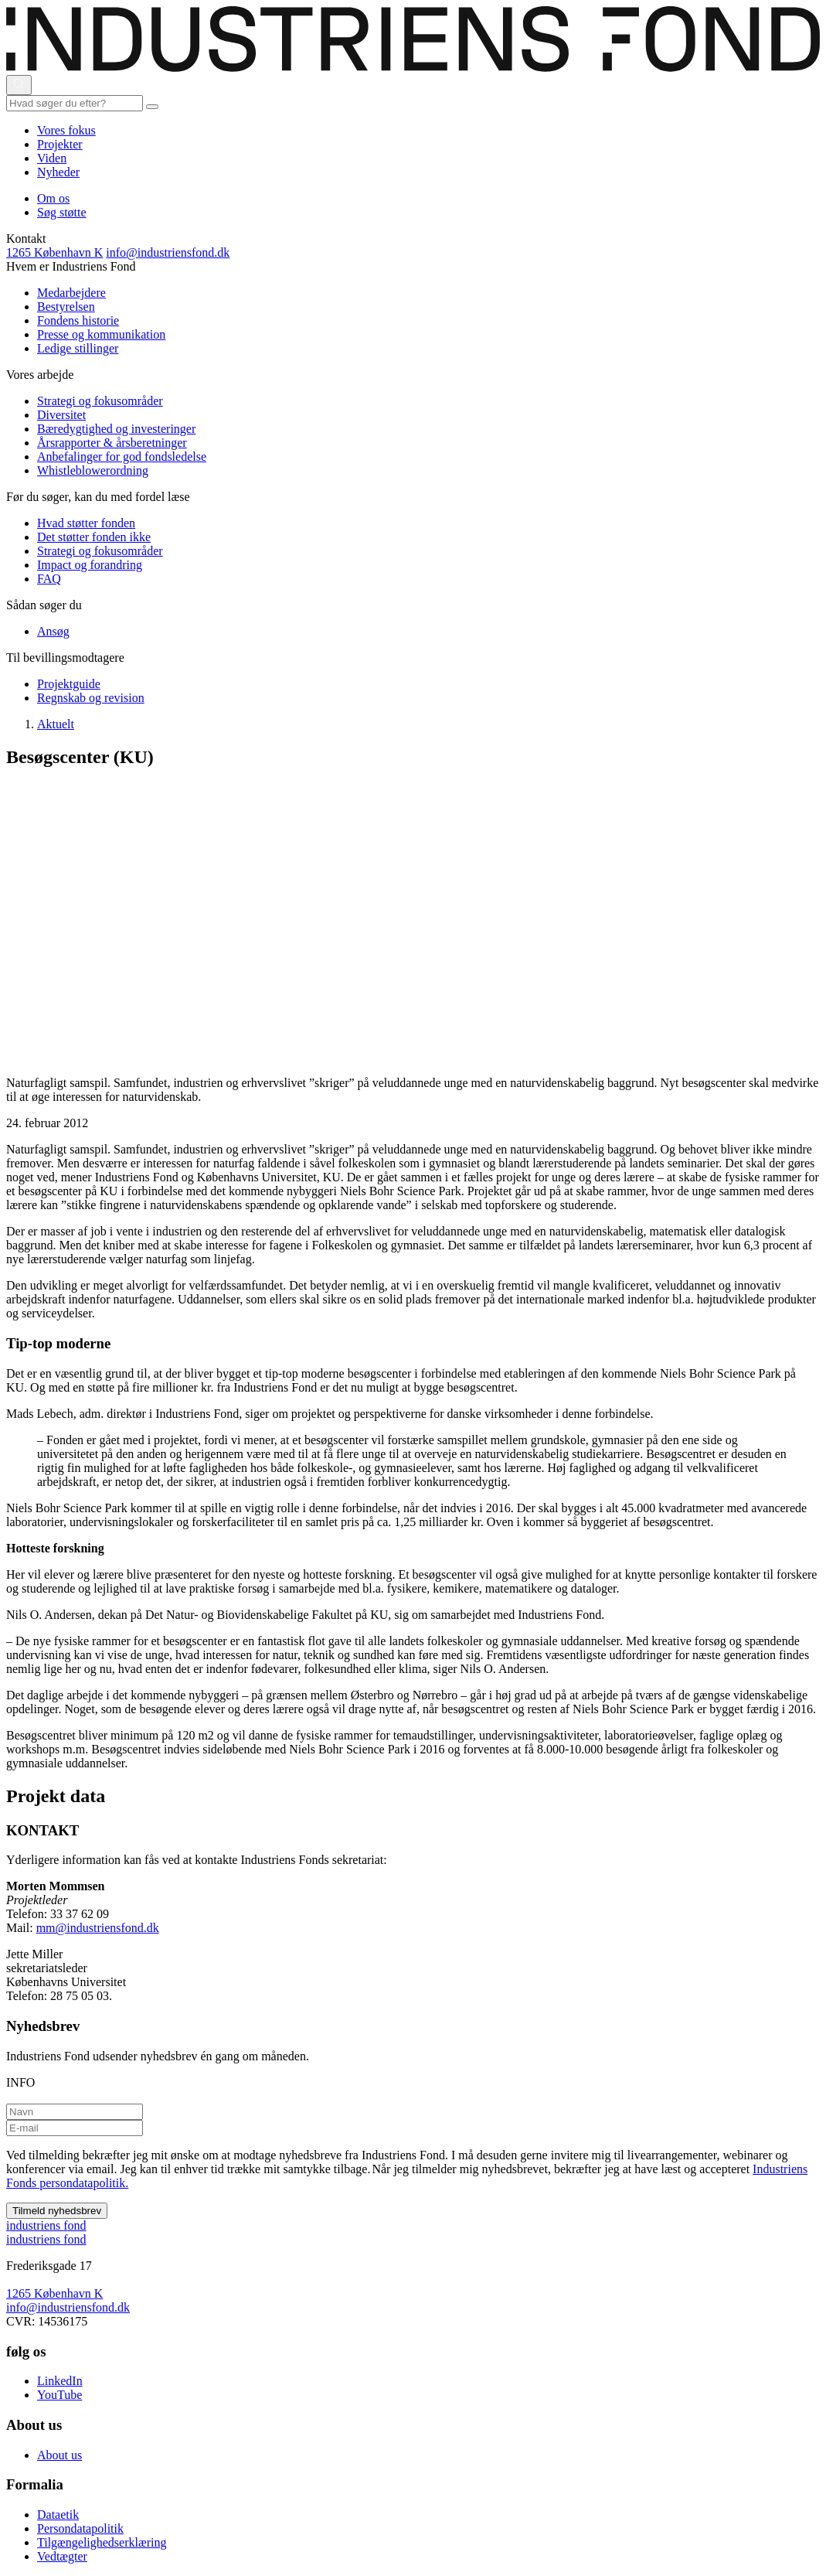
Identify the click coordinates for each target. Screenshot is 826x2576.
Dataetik (58, 2514)
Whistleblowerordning (92, 470)
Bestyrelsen (66, 306)
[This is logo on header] (413, 67)
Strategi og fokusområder (100, 400)
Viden (51, 158)
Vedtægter (62, 2556)
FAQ (49, 578)
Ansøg (53, 631)
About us (59, 2455)
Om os (53, 198)
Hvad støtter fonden (86, 523)
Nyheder (58, 172)
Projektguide (68, 683)
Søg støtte (62, 212)
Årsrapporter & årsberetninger (112, 442)
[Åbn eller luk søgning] (19, 85)
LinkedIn (60, 2380)
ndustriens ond (46, 2225)
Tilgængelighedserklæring (101, 2542)
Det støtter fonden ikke (94, 536)
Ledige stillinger (77, 348)
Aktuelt (55, 724)
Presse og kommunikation (101, 334)
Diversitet (61, 414)
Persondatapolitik (80, 2528)
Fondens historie (78, 320)
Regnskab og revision (90, 697)
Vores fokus (66, 130)
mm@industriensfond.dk (97, 1927)
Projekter (60, 144)
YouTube (59, 2394)
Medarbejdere (71, 292)
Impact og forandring (89, 564)
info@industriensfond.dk (167, 252)
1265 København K (54, 252)
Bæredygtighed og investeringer (116, 428)
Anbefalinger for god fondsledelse (121, 456)
